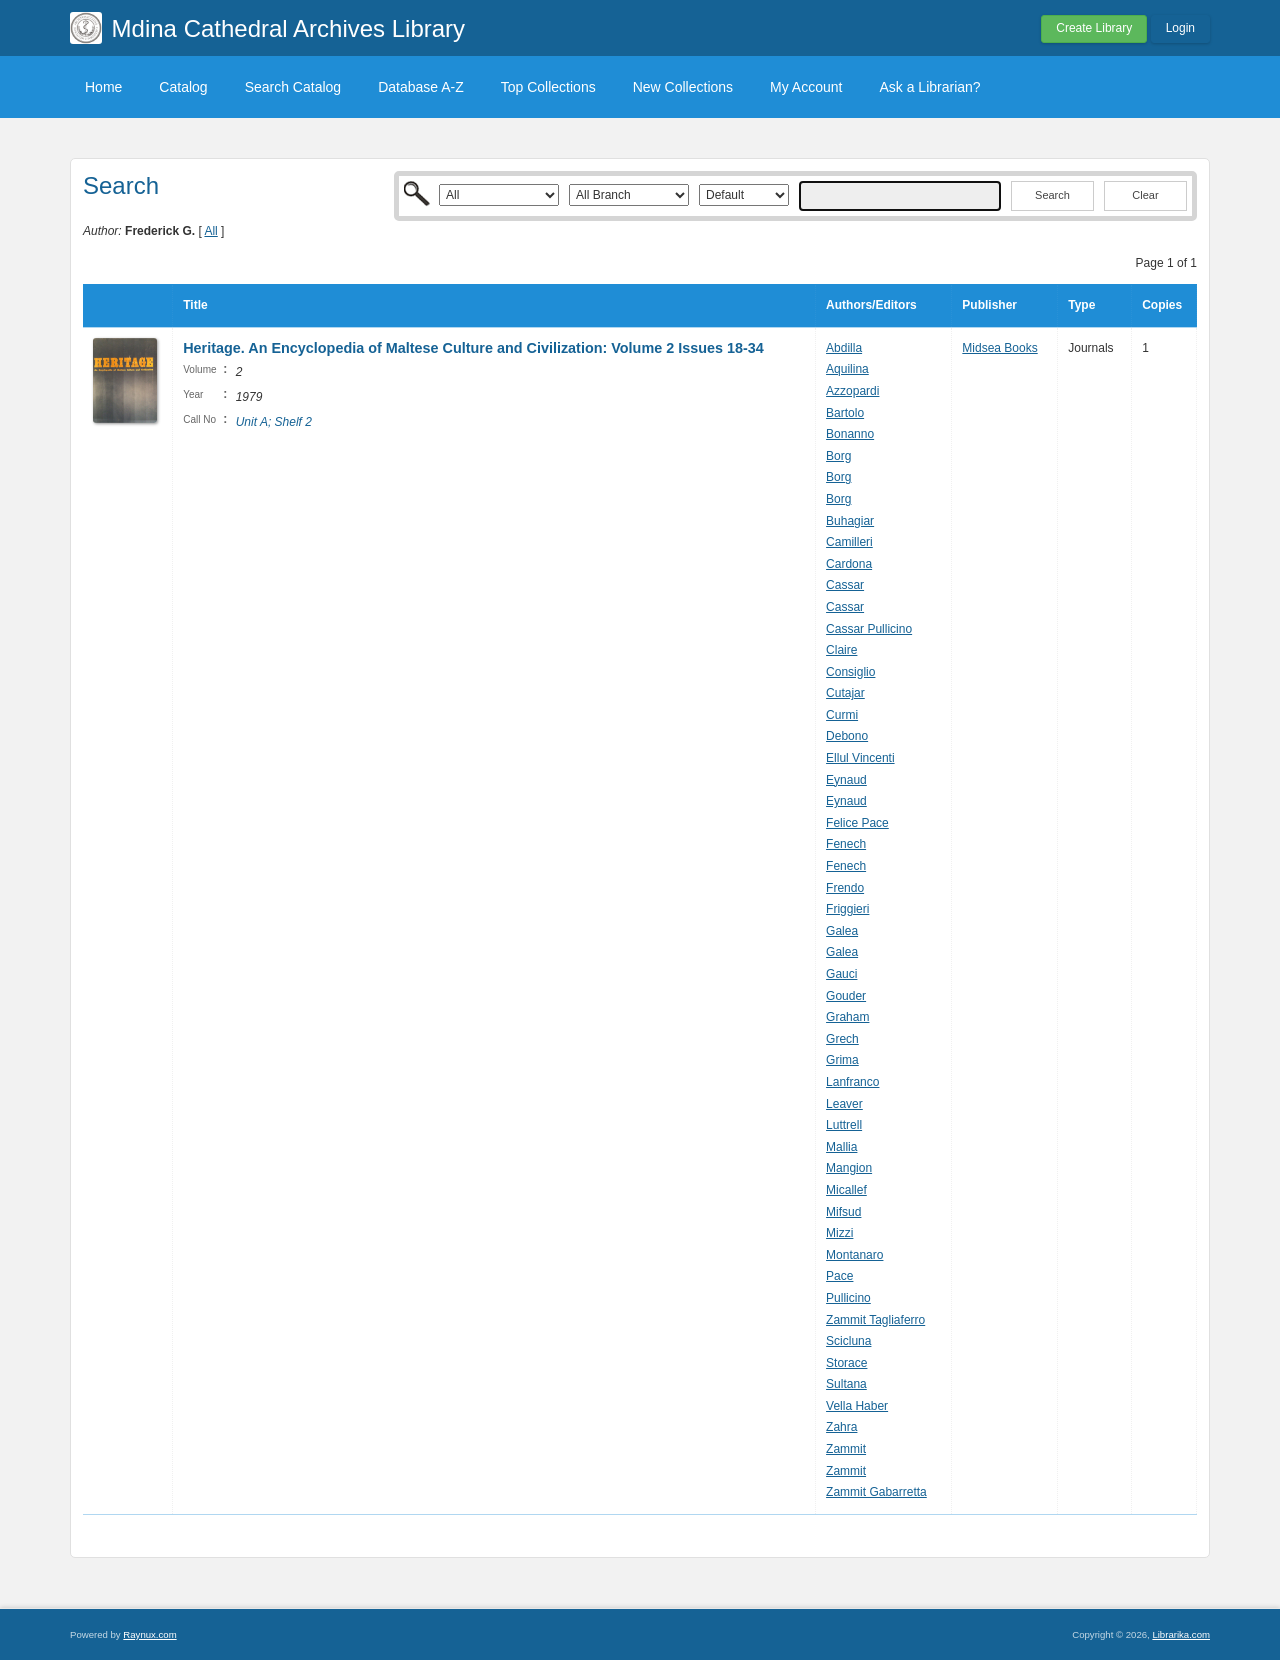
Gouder (846, 996)
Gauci (841, 974)
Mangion (849, 1168)
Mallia (841, 1147)
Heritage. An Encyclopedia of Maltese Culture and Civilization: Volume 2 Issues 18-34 (473, 348)
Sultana (846, 1384)
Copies (1162, 305)
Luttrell (844, 1125)
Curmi (842, 715)
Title (195, 305)
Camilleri (849, 542)
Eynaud (846, 780)
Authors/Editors (871, 305)
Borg (838, 456)
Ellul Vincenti (860, 758)
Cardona (849, 564)
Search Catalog (293, 87)
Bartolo (845, 413)
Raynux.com (149, 1634)
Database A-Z (421, 87)
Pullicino (848, 1298)
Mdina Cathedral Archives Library (289, 28)
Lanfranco (852, 1082)
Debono (847, 736)
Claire (841, 650)
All (210, 231)
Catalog (183, 87)
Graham (847, 1017)
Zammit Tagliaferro (875, 1320)
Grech (842, 1039)
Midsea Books (999, 348)
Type (1081, 305)
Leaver (844, 1104)
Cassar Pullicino (869, 629)
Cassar (845, 585)
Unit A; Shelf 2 (274, 422)
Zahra (841, 1427)
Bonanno (850, 434)
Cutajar (845, 693)
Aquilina (847, 369)
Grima (842, 1060)
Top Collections (548, 87)
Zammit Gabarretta (876, 1492)
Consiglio (850, 672)
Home (103, 87)
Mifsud (843, 1212)
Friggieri (847, 909)
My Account (806, 87)
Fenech (846, 844)
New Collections (683, 87)
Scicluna (848, 1341)
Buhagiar (850, 521)
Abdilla (844, 348)
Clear (1145, 195)
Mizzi (839, 1233)
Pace (839, 1276)
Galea (842, 931)
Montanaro (854, 1255)
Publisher (989, 305)
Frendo (845, 888)
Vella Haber (857, 1406)
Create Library (1094, 28)
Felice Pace (857, 823)
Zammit (846, 1449)
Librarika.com (1181, 1634)
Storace (846, 1363)
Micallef (846, 1190)
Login (1180, 28)
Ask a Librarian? (929, 87)
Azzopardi (852, 391)
